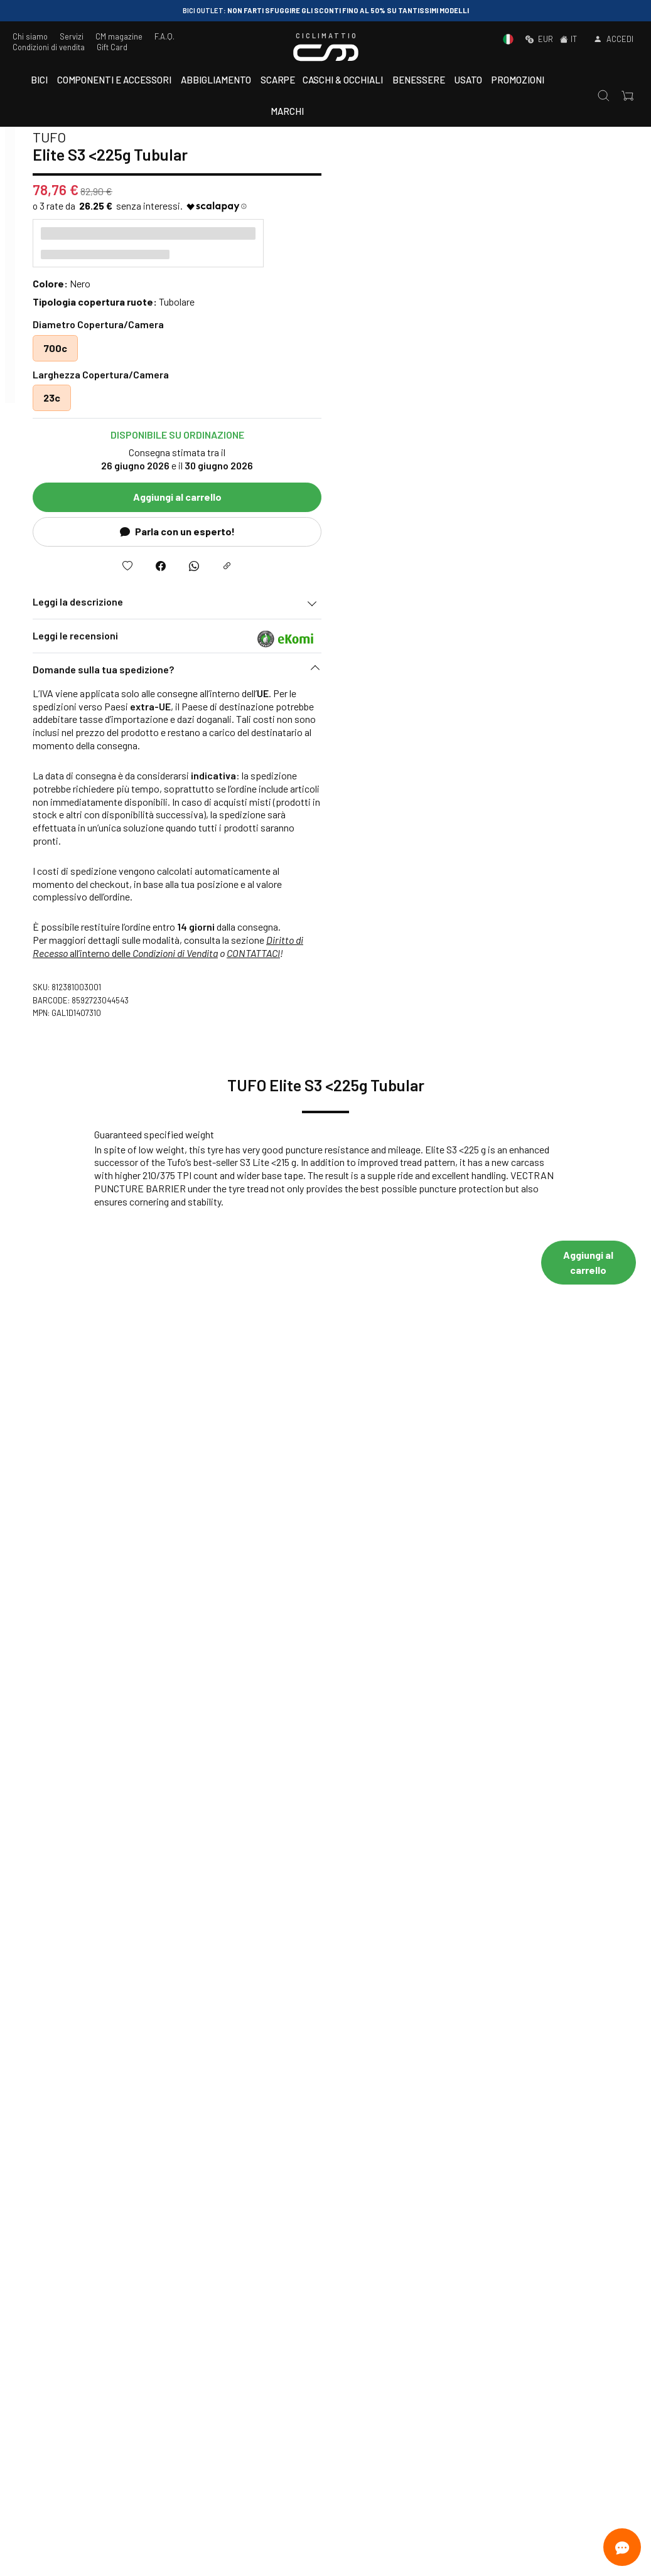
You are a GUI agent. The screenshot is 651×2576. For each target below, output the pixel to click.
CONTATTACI (560, 953)
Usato (468, 79)
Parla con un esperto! (484, 531)
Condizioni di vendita (49, 47)
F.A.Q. (164, 36)
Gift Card (112, 47)
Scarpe (278, 79)
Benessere (418, 79)
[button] (484, 672)
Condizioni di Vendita (482, 953)
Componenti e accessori (114, 79)
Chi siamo (30, 36)
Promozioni (518, 79)
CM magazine (119, 36)
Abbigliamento (216, 79)
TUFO (356, 137)
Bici (39, 79)
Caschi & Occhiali (343, 79)
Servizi (71, 36)
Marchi (287, 111)
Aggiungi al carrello (484, 497)
